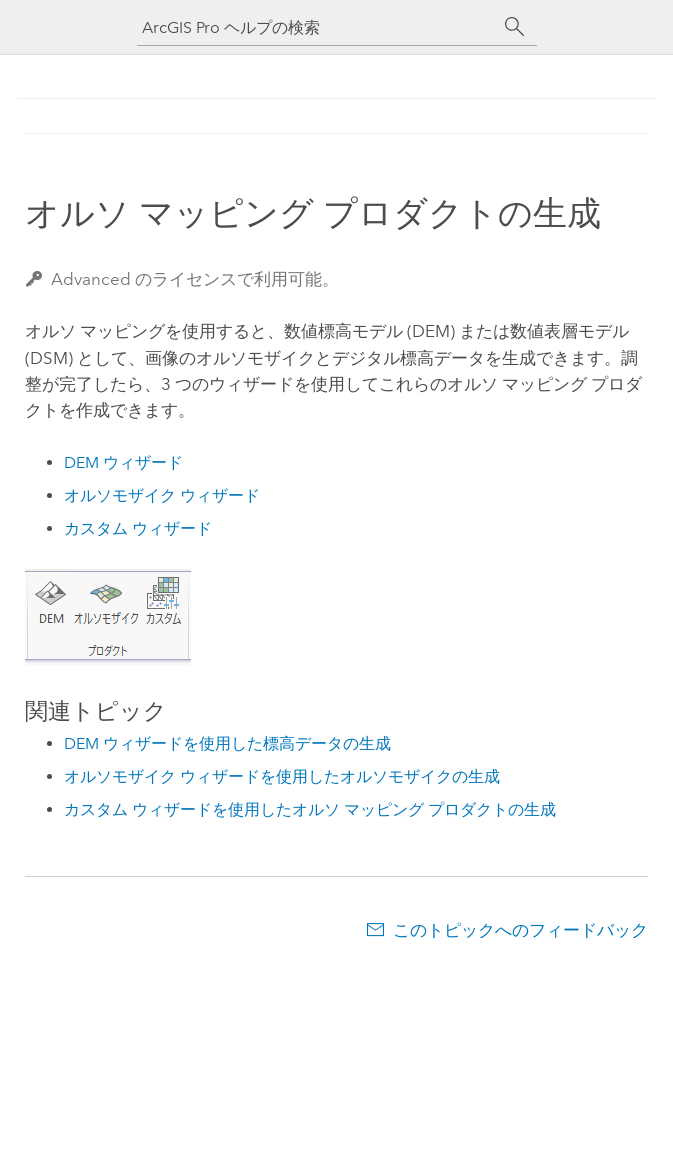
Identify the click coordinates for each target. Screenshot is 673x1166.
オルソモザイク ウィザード (162, 495)
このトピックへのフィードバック (520, 930)
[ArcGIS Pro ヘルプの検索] (317, 27)
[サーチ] (515, 27)
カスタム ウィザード (138, 528)
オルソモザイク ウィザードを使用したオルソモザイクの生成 (282, 776)
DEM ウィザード (123, 462)
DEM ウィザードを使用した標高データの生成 (227, 743)
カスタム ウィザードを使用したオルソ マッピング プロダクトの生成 (310, 809)
